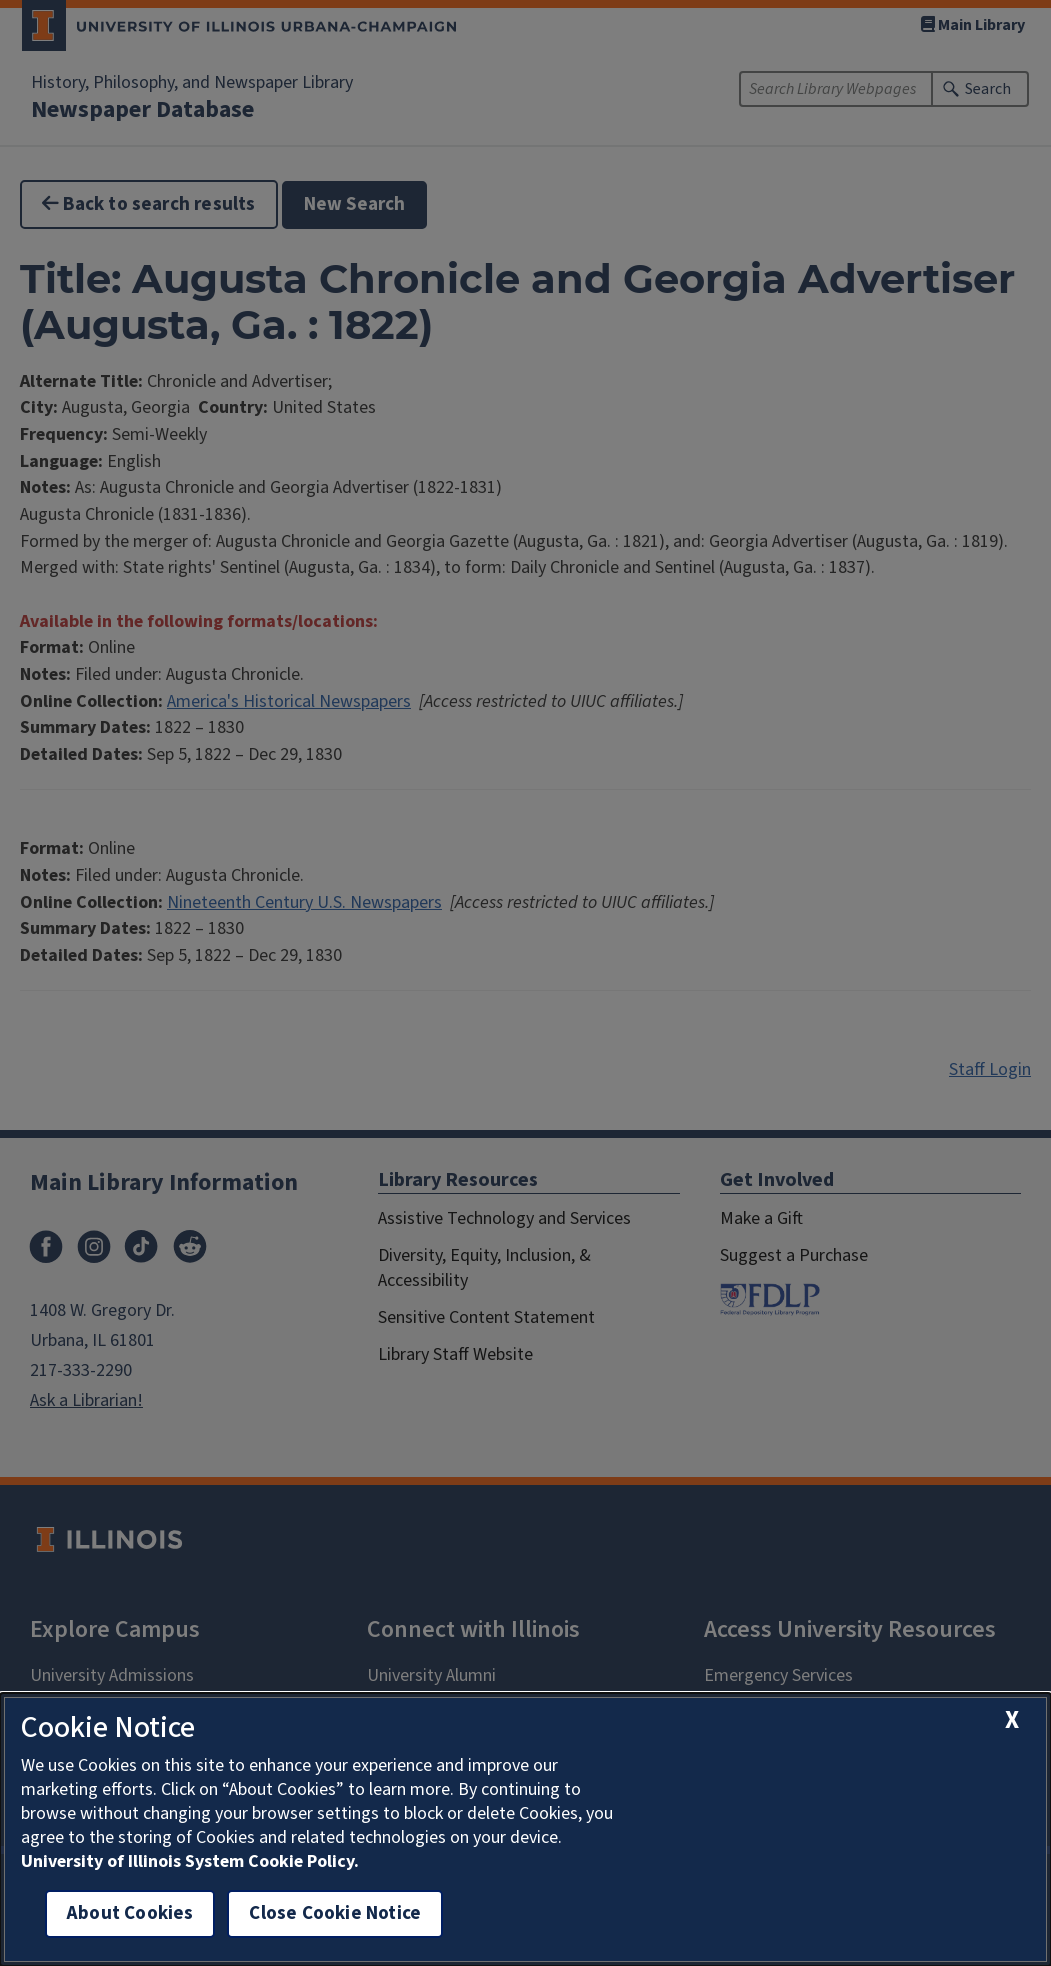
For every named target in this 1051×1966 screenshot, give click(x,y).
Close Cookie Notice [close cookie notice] (335, 1913)
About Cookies (130, 1913)
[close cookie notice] (1012, 1720)
